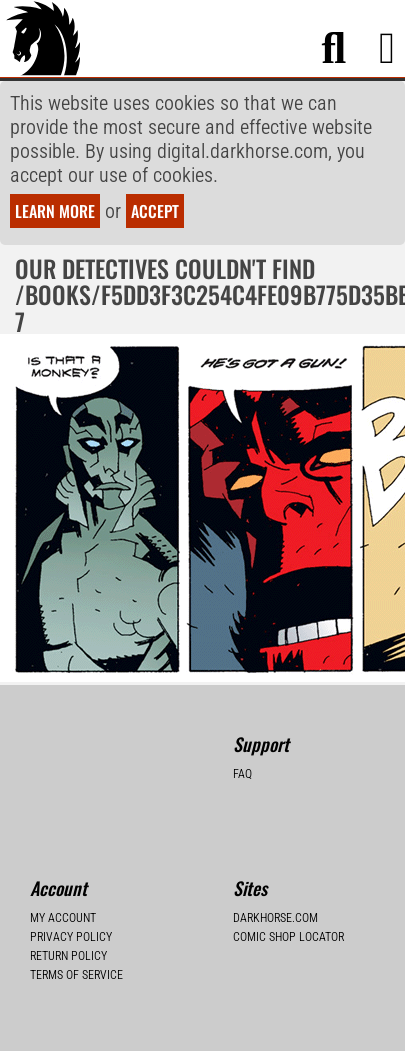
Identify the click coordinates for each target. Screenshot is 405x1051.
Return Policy (68, 956)
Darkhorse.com (275, 918)
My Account (63, 918)
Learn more (55, 211)
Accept (155, 211)
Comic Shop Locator (288, 937)
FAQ (242, 774)
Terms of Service (76, 975)
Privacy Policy (71, 937)
